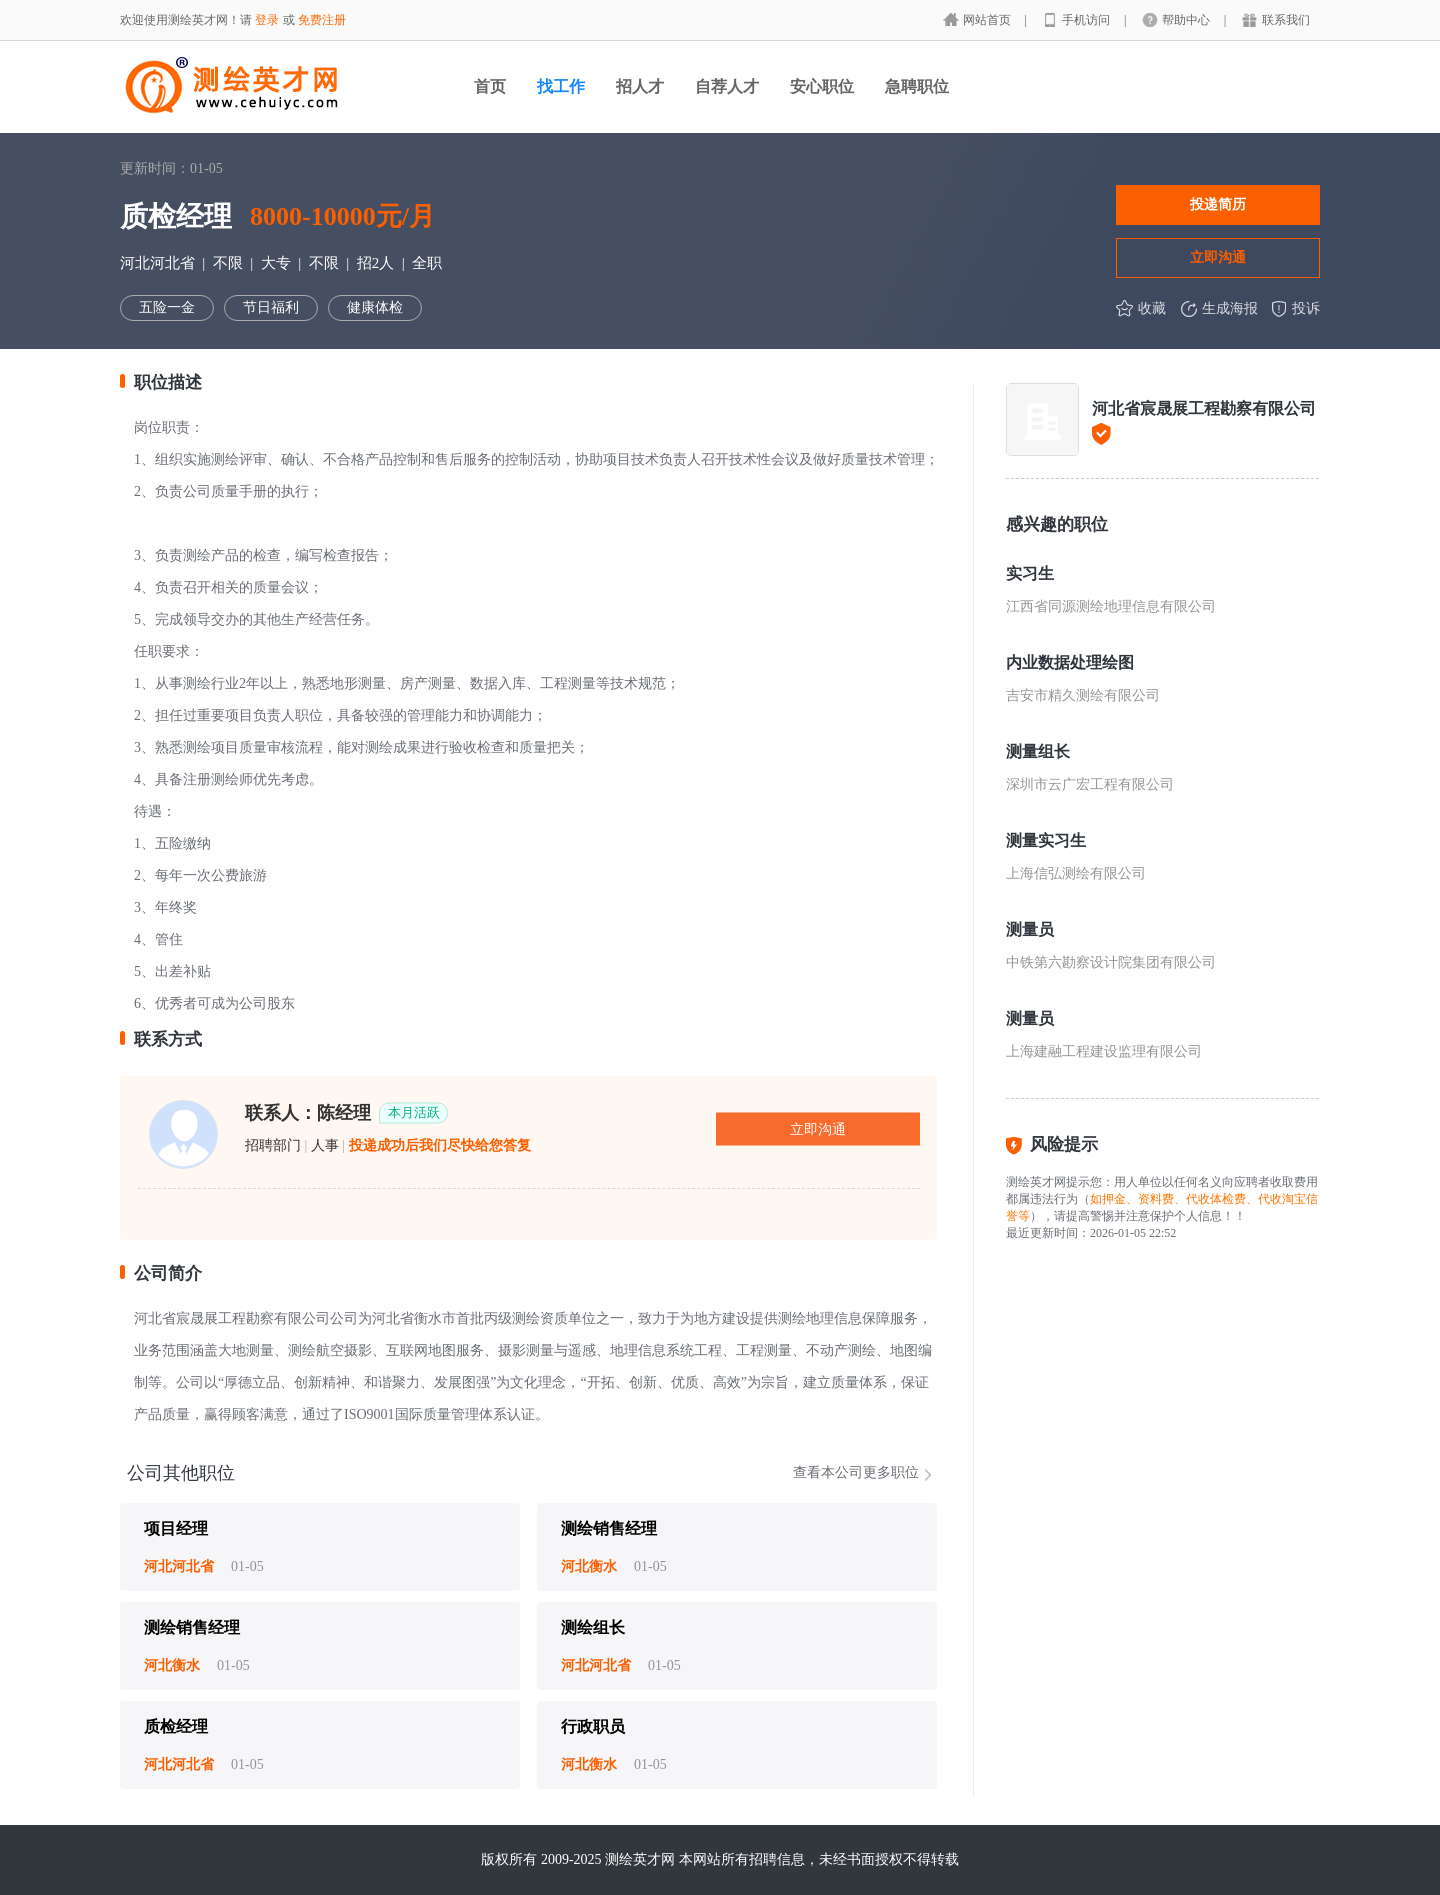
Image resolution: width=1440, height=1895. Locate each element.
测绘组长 (593, 1627)
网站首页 (988, 20)
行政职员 (593, 1726)
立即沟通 (1218, 257)
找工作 (561, 86)
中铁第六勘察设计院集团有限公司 (1111, 962)
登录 (267, 20)
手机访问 (1087, 20)
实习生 (1030, 573)
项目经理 (176, 1528)
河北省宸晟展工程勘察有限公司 (1204, 408)
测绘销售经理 (609, 1528)
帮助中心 (1187, 20)
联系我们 (1286, 20)
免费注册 (322, 20)
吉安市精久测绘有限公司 (1083, 695)
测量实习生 (1046, 840)
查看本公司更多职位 (856, 1472)
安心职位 (822, 86)
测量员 (1030, 929)
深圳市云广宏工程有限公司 (1090, 784)
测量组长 (1038, 751)
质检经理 (176, 1726)
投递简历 (1218, 204)
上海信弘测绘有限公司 (1076, 873)
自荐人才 (727, 86)
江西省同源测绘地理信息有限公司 (1111, 606)
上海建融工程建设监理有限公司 (1104, 1051)
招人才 (640, 86)
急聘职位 (917, 86)
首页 (490, 86)
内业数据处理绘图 (1070, 662)
